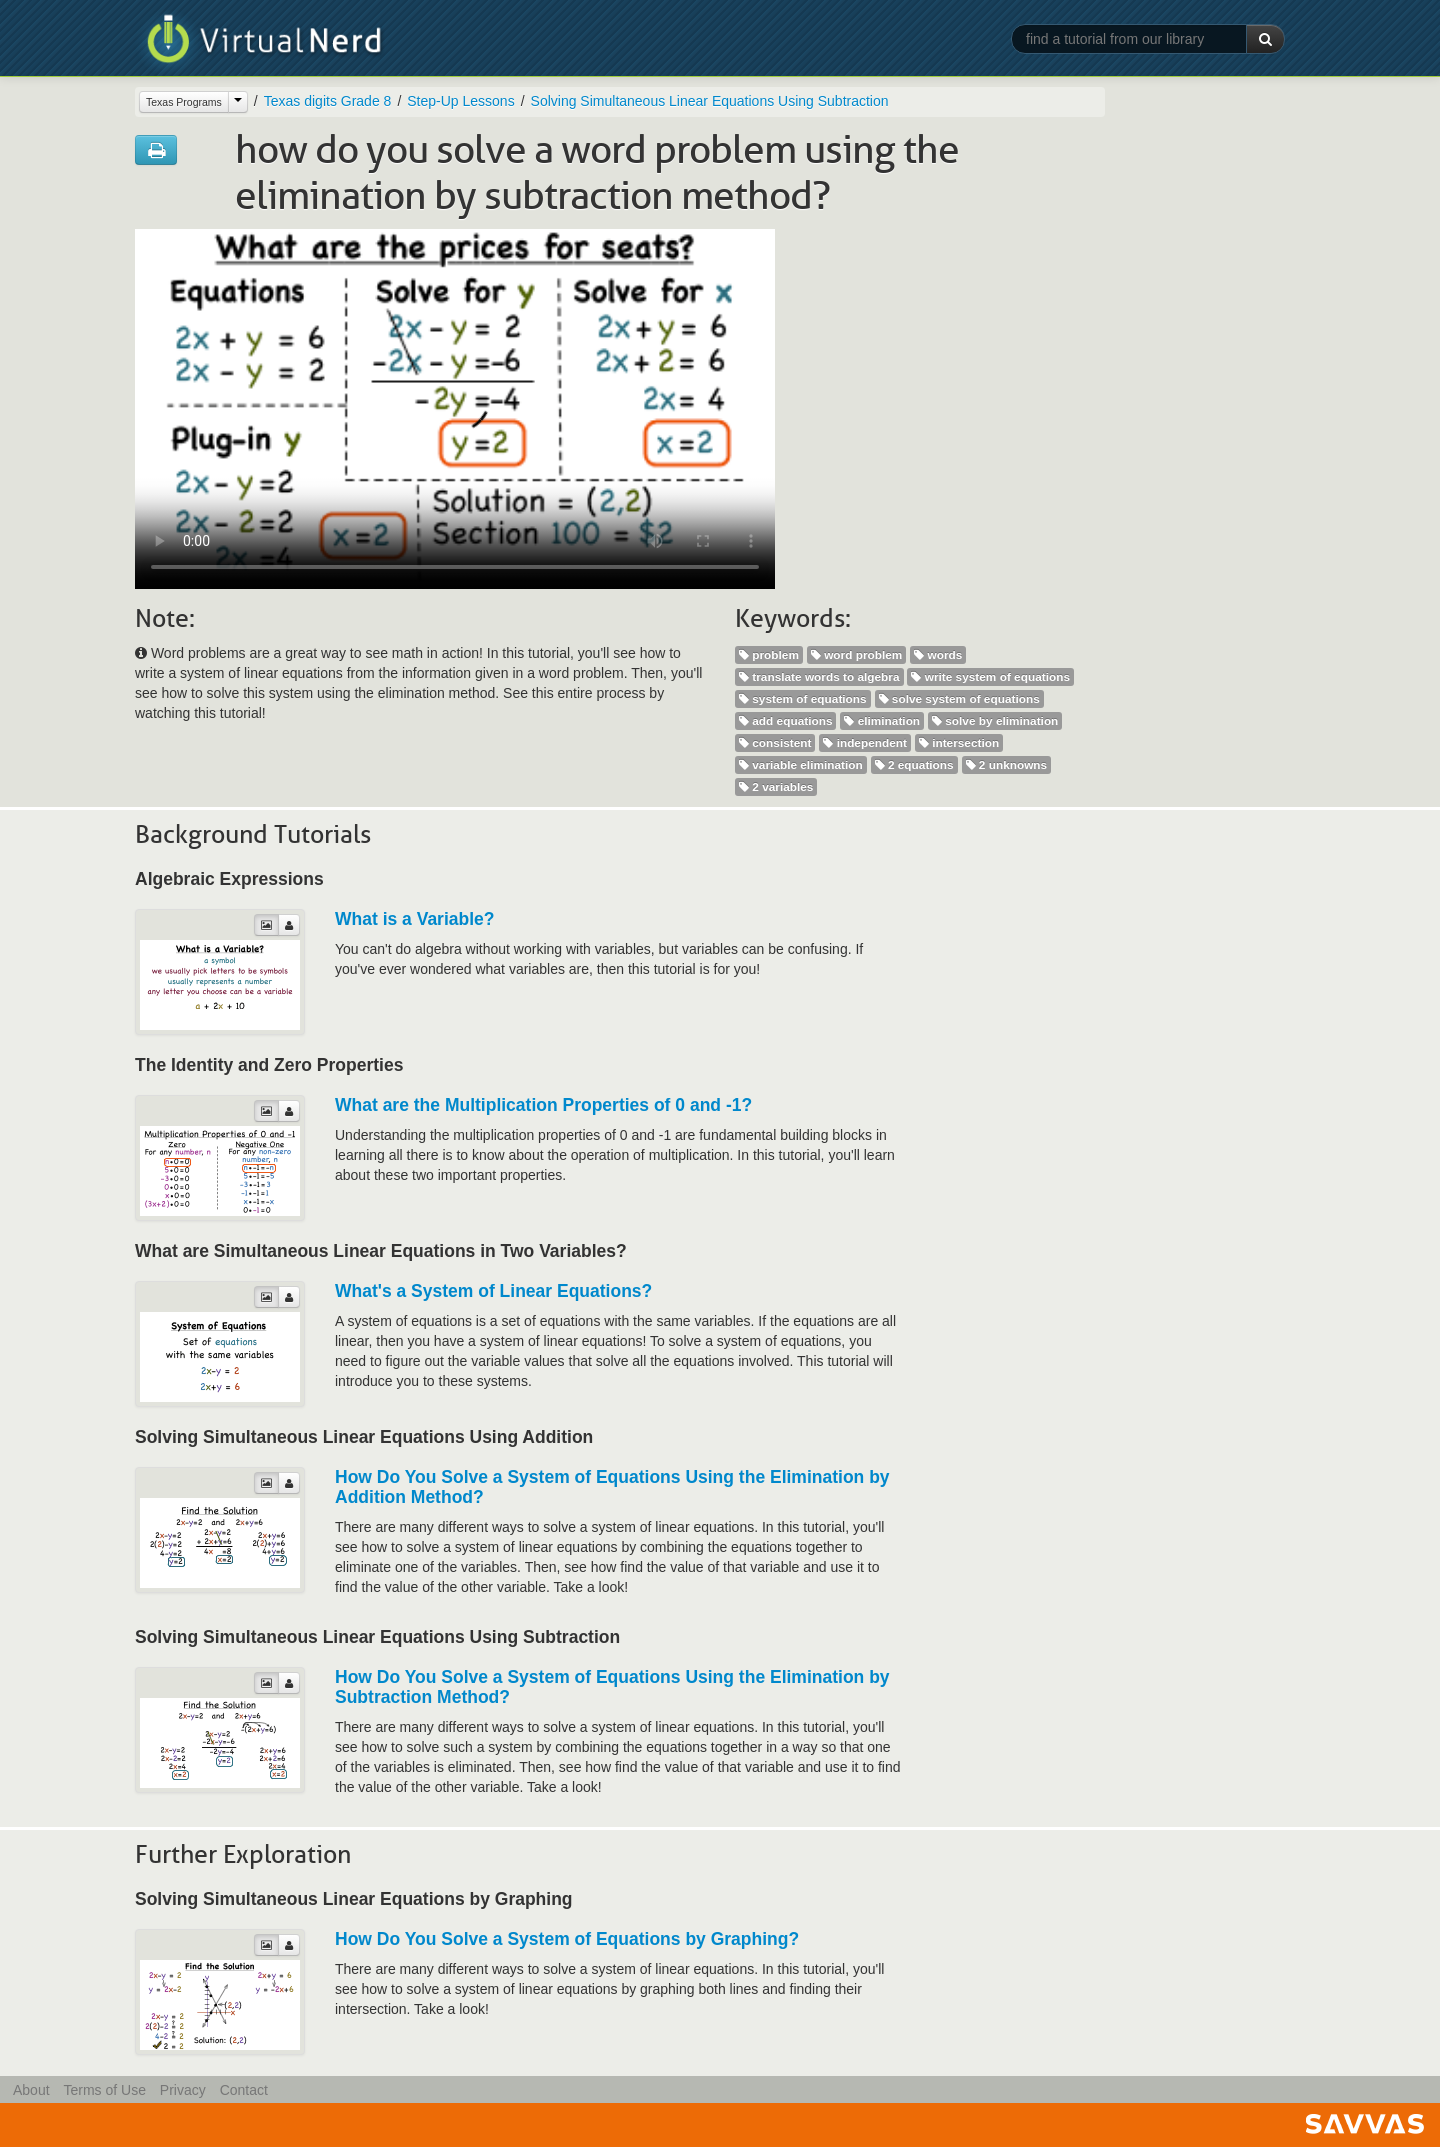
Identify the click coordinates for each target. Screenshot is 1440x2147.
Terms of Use (104, 2090)
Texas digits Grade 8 (328, 101)
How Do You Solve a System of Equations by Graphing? (567, 1939)
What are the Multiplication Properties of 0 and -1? (543, 1105)
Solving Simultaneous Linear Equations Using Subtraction (710, 101)
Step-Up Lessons (460, 101)
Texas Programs (184, 102)
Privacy (183, 2090)
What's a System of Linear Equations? (493, 1291)
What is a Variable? (415, 919)
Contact (244, 2090)
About (31, 2090)
